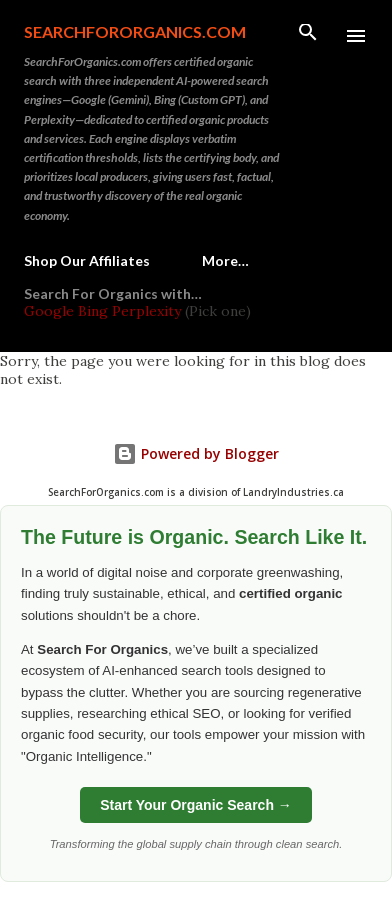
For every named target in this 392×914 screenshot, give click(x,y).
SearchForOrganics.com (135, 31)
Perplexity (146, 311)
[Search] (308, 36)
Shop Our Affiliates (87, 260)
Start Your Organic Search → (196, 805)
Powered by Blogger (196, 453)
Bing (93, 311)
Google (51, 311)
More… (225, 260)
